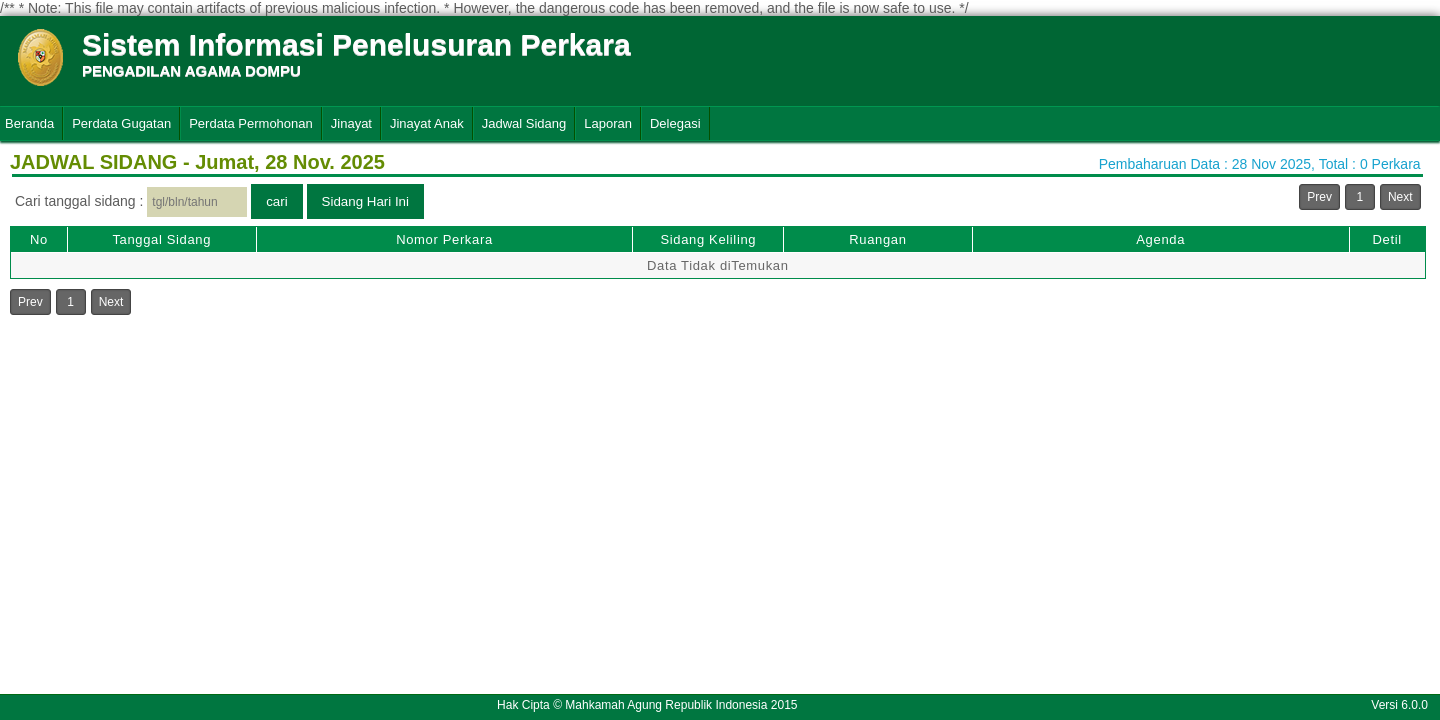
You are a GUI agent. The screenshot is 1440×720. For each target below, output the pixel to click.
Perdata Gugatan (121, 123)
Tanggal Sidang (161, 239)
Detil (1386, 239)
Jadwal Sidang (524, 123)
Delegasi (675, 123)
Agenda (1160, 239)
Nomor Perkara (444, 239)
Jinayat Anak (427, 123)
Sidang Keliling (708, 239)
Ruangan (877, 239)
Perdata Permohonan (251, 123)
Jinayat (351, 123)
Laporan (608, 123)
